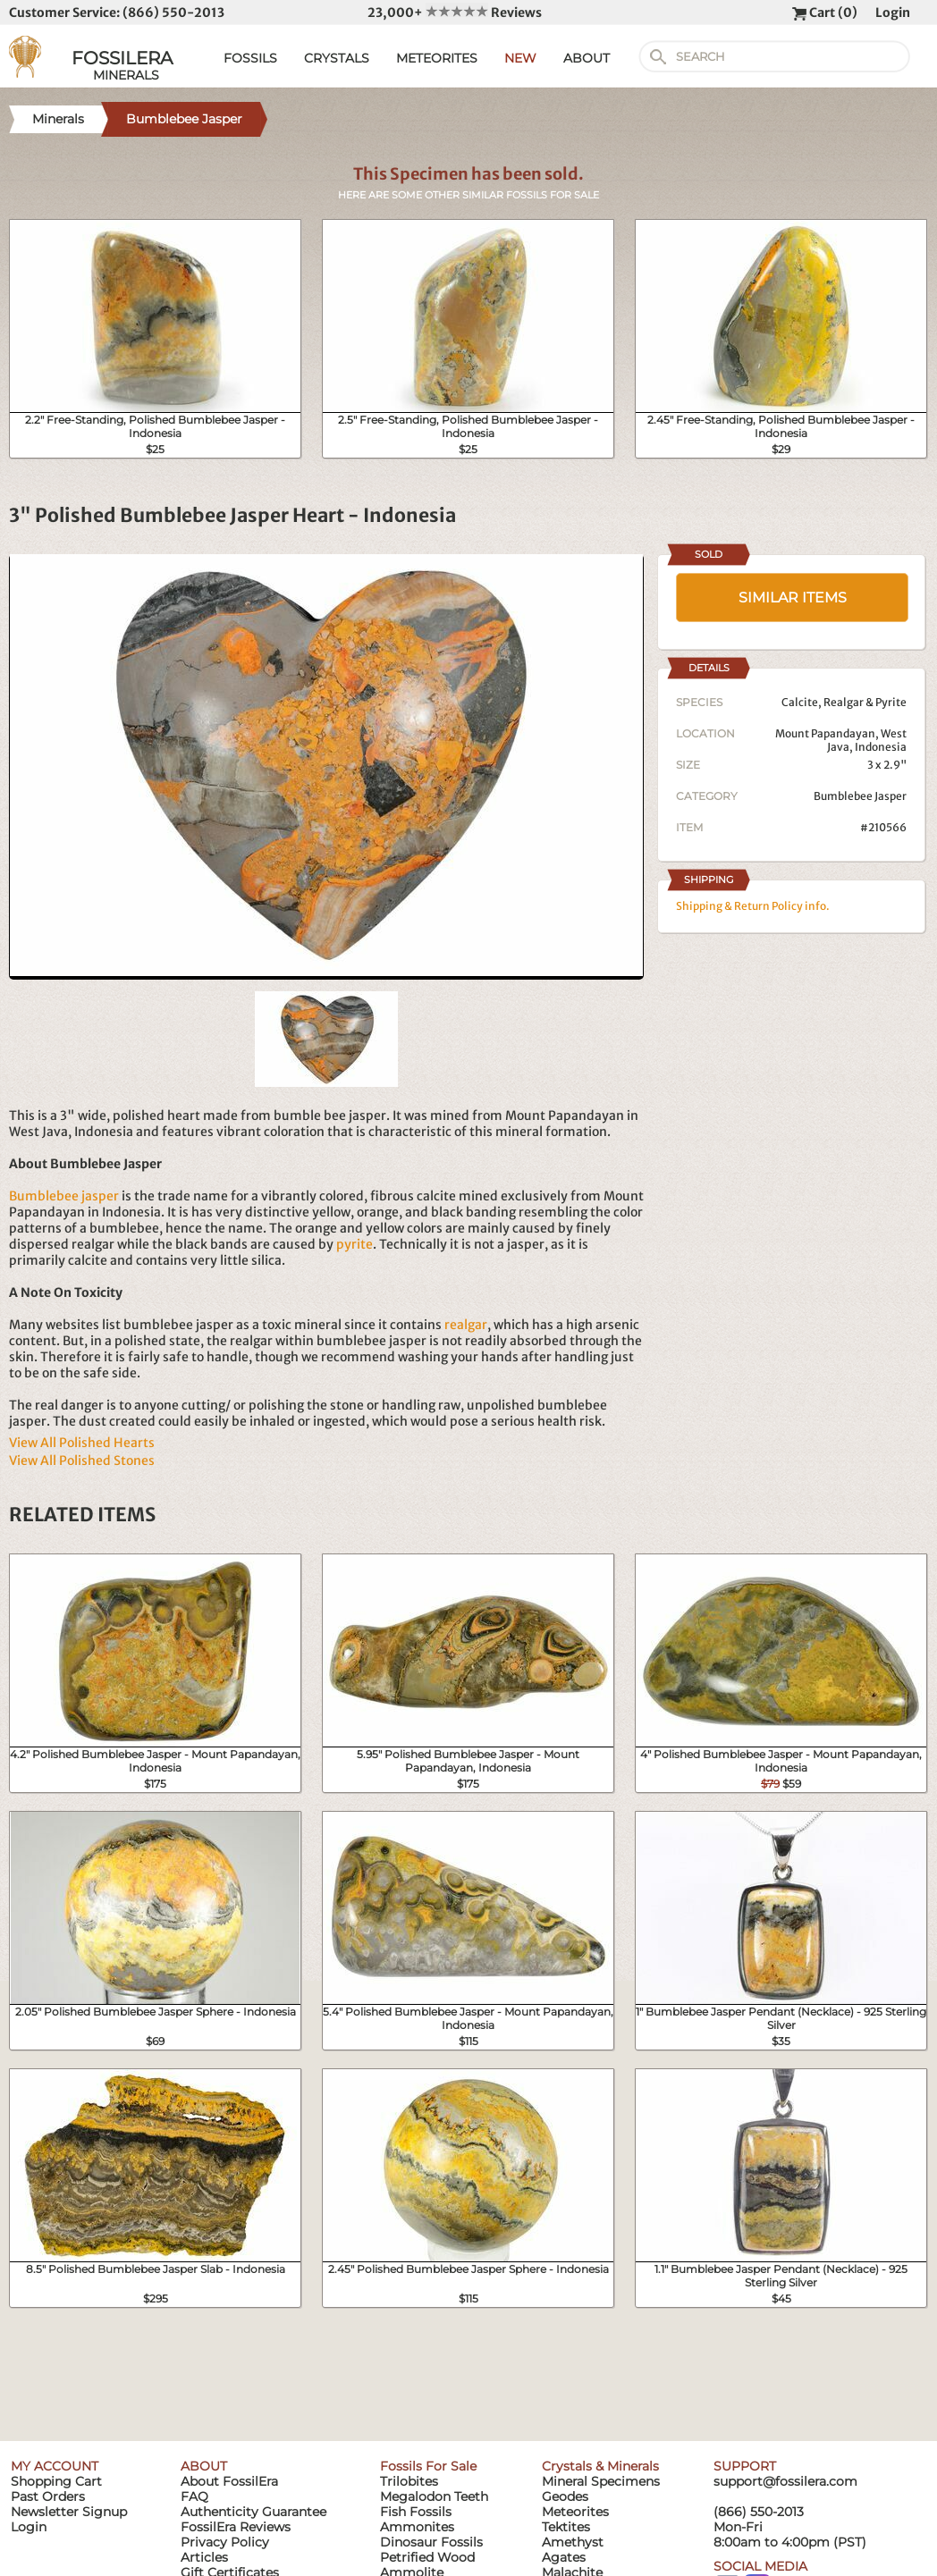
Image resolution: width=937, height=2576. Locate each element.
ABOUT (586, 58)
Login (892, 12)
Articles (204, 2557)
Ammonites (417, 2527)
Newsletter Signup (69, 2512)
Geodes (565, 2496)
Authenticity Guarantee (253, 2512)
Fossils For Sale (428, 2466)
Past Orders (48, 2496)
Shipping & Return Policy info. (753, 906)
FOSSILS (250, 58)
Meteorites (575, 2512)
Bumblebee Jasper (860, 796)
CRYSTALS (336, 58)
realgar (465, 1325)
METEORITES (436, 58)
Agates (564, 2557)
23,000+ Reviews (454, 12)
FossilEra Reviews (236, 2527)
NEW (520, 58)
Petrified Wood (427, 2557)
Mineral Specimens (601, 2481)
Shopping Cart (56, 2481)
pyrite (354, 1244)
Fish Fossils (416, 2512)
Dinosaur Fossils (431, 2542)
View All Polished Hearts (82, 1443)
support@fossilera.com (785, 2481)
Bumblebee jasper (64, 1196)
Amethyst (573, 2542)
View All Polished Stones (82, 1460)
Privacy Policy (225, 2542)
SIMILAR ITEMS (793, 597)
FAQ (194, 2496)
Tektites (566, 2527)
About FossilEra (229, 2481)
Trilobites (409, 2481)
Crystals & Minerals (600, 2466)
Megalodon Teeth (434, 2496)
